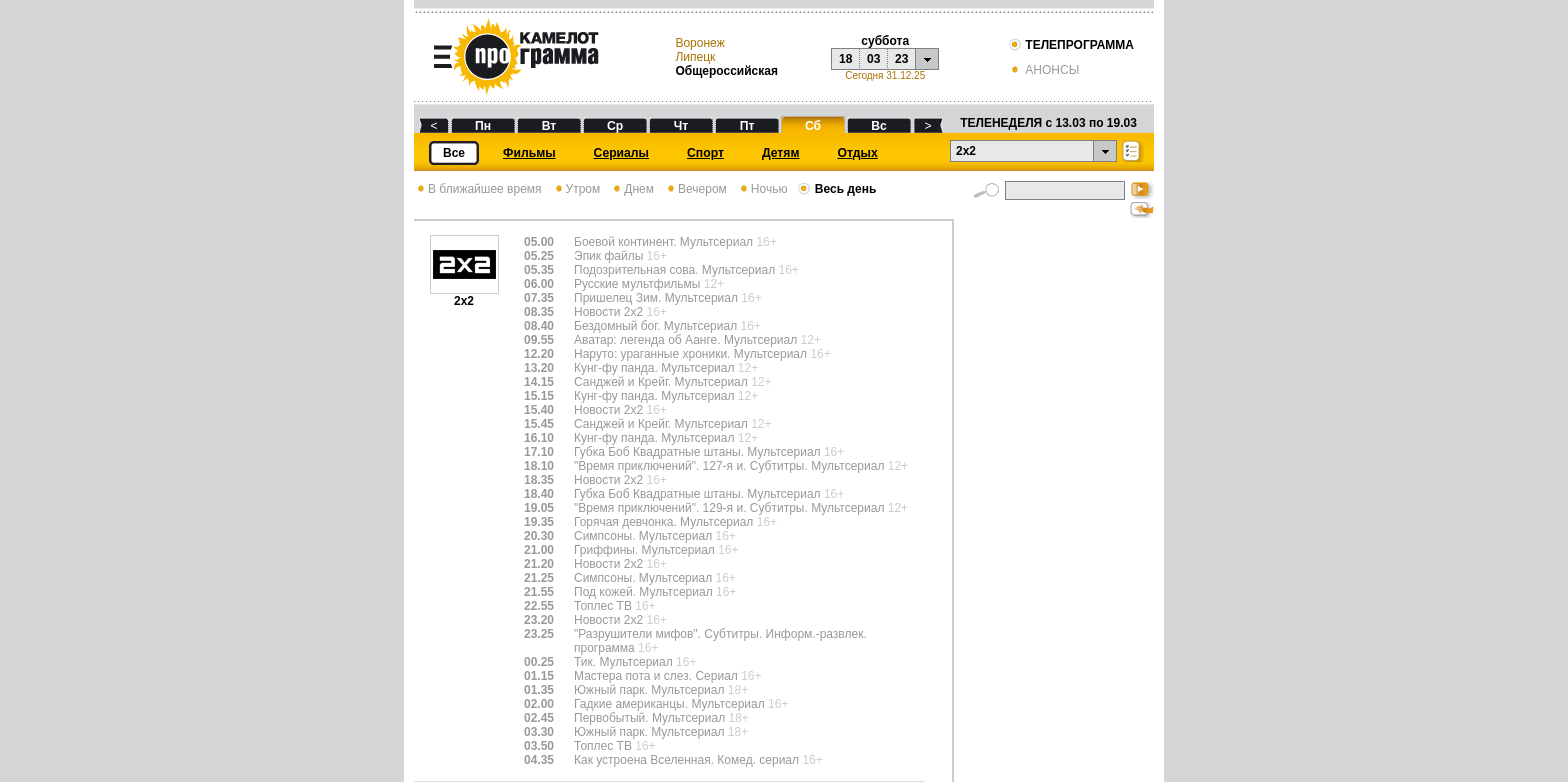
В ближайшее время (478, 189)
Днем (632, 189)
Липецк (695, 57)
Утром (576, 189)
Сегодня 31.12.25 (885, 75)
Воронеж (699, 43)
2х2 (464, 295)
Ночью (762, 189)
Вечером (695, 189)
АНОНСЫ (1043, 70)
